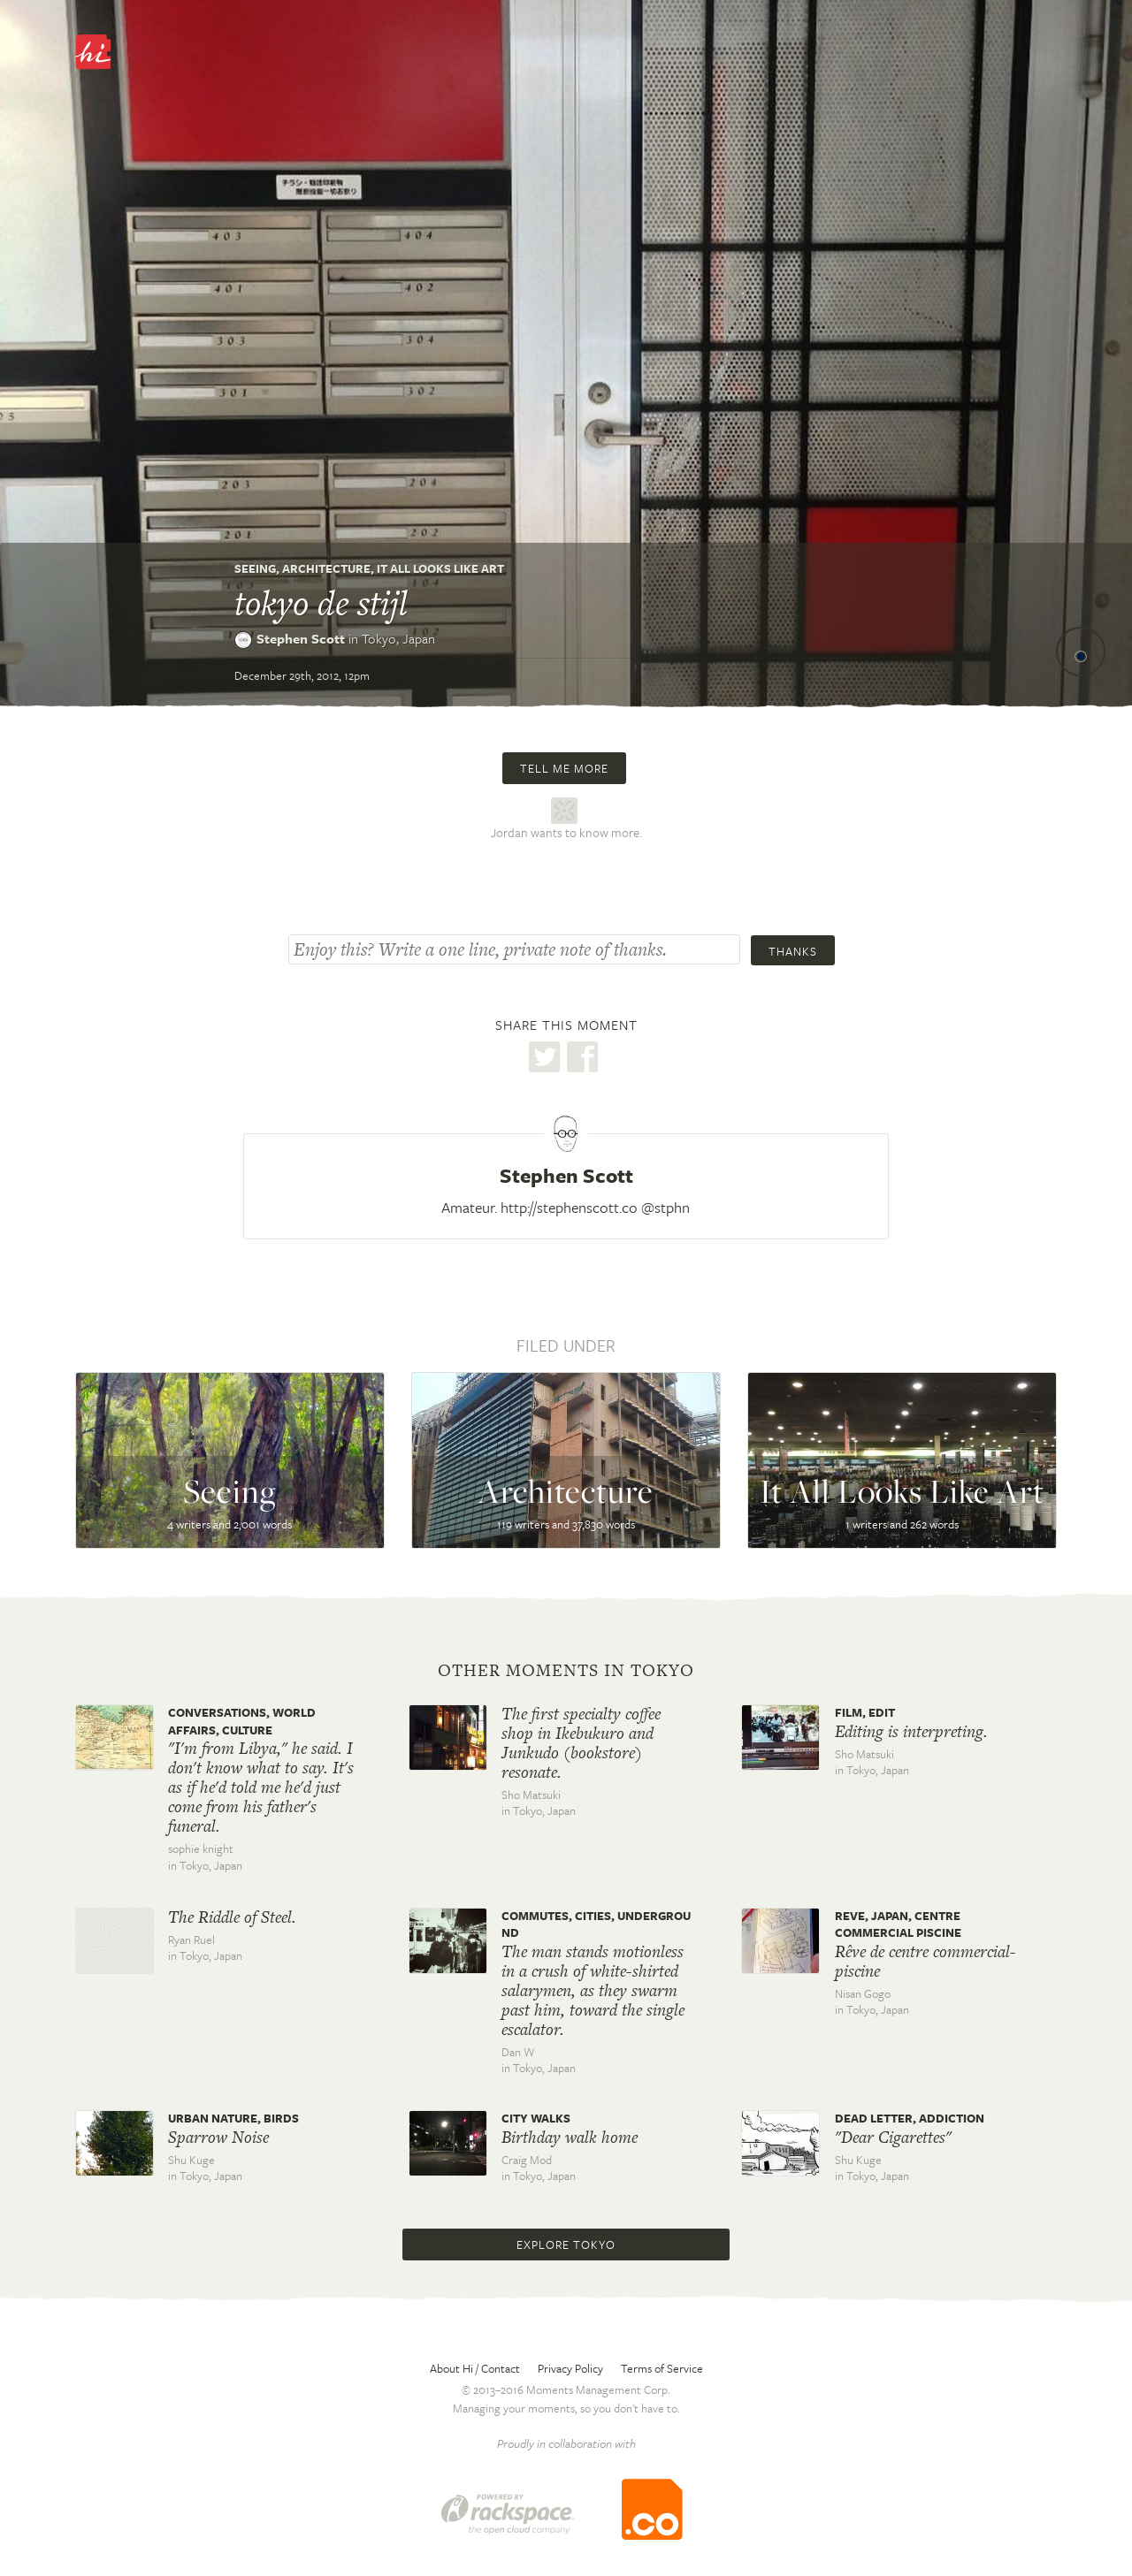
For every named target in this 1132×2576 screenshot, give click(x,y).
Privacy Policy (570, 2368)
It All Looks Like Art (440, 568)
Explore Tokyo (566, 2244)
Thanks (793, 951)
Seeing (255, 568)
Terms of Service (662, 2368)
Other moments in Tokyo (566, 1671)
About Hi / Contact (475, 2368)
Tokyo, (398, 638)
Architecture (326, 568)
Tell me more (564, 768)
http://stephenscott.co (569, 1207)
